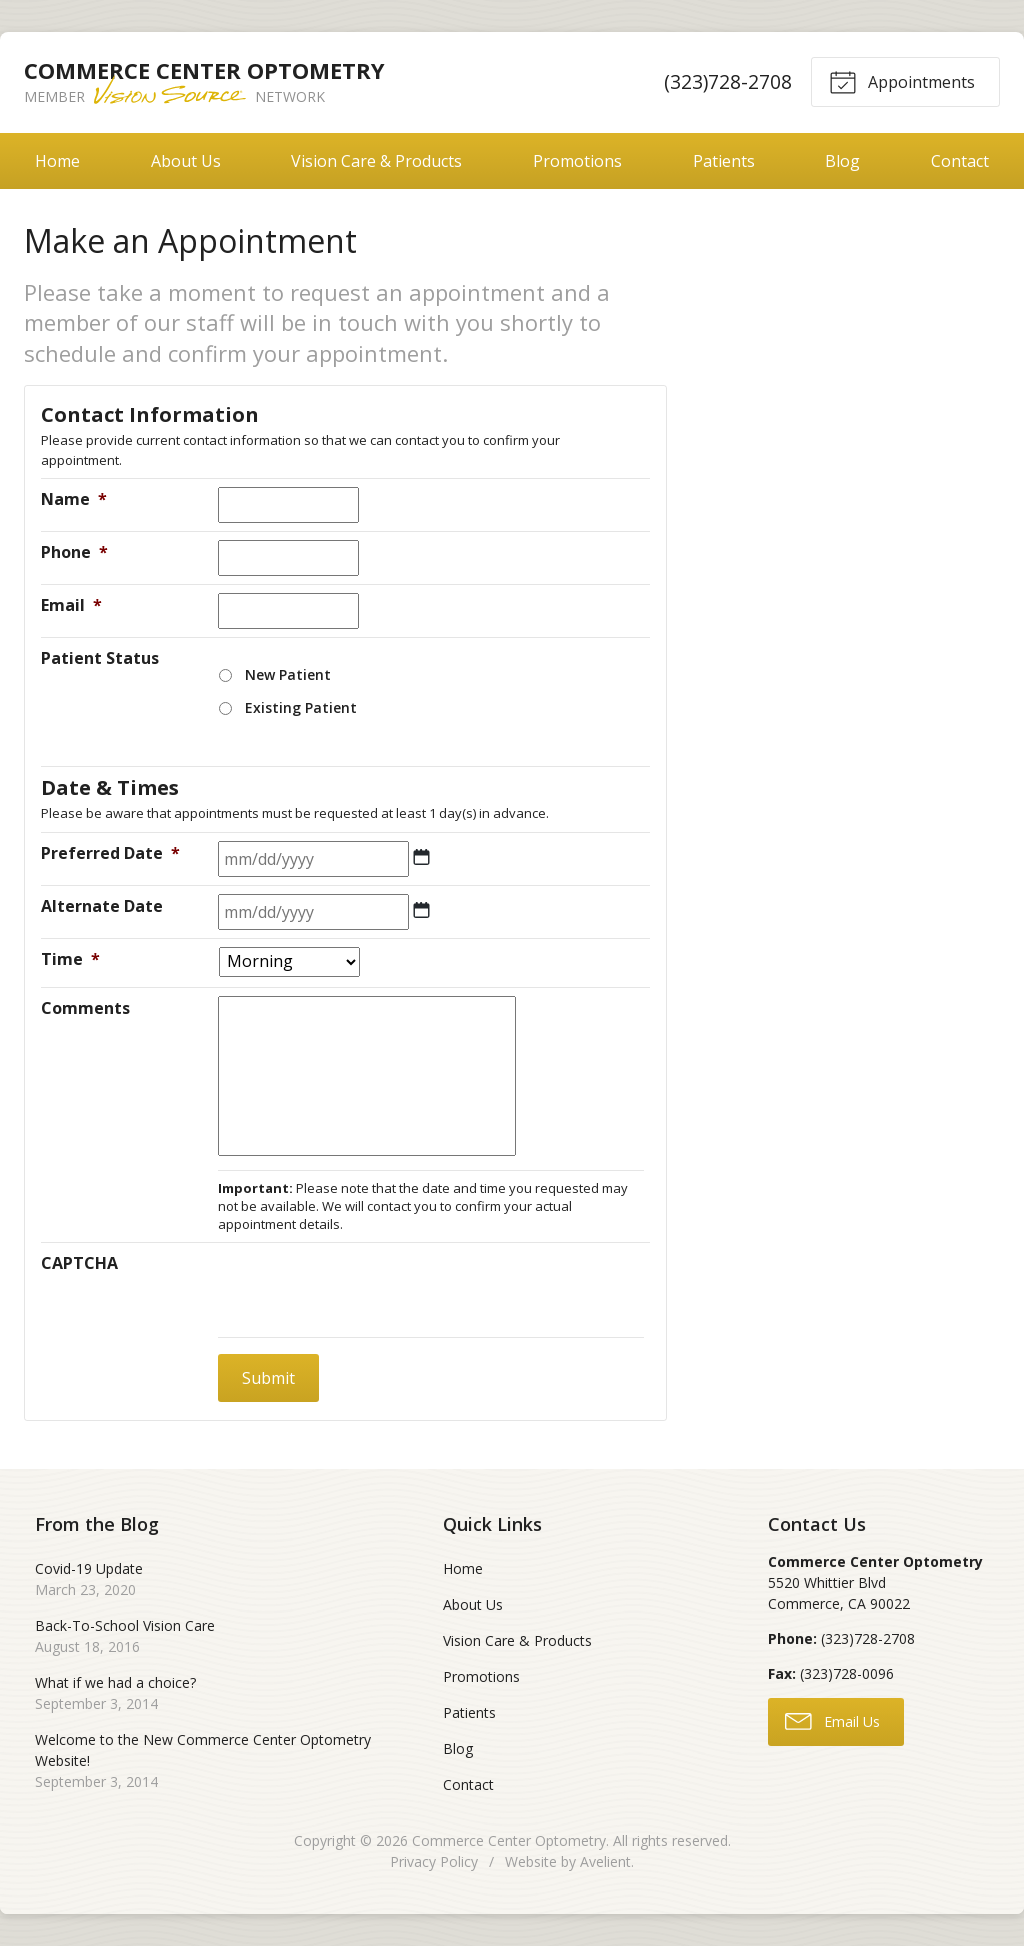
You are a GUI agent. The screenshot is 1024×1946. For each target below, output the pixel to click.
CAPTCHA (79, 1263)
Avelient (605, 1861)
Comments (85, 1008)
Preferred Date (110, 853)
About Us (186, 161)
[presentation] (370, 1290)
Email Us (832, 1720)
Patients (724, 161)
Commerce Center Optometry (509, 1840)
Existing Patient (301, 707)
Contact (468, 1784)
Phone (74, 552)
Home (57, 161)
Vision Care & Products (376, 161)
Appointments (902, 81)
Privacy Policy (434, 1861)
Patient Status (100, 658)
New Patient (288, 674)
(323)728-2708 (728, 81)
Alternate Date (102, 906)
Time (70, 959)
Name (74, 499)
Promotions (577, 161)
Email (71, 605)
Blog (842, 161)
